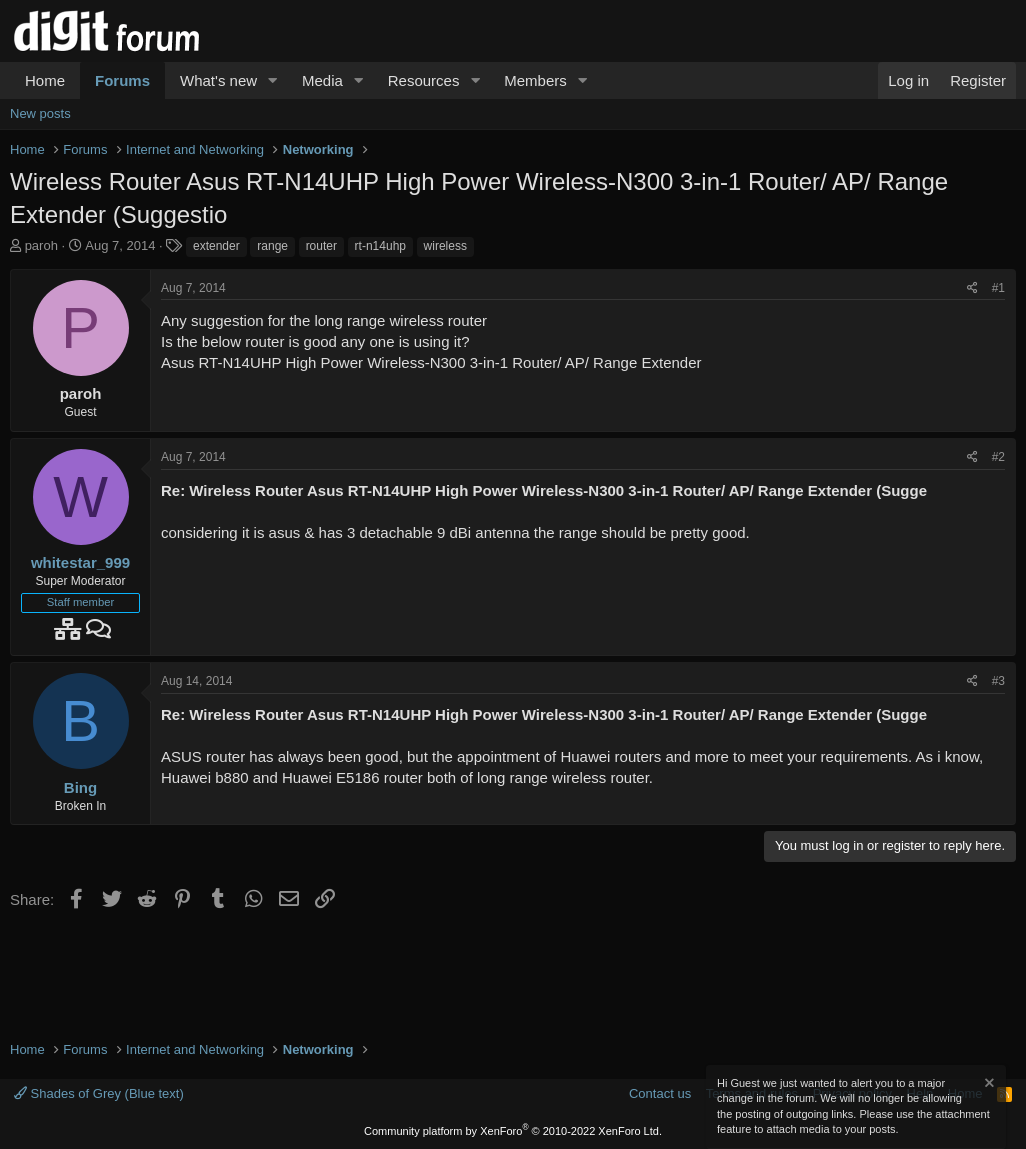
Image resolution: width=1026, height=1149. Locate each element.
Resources (424, 80)
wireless (445, 246)
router (321, 246)
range (272, 246)
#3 (998, 681)
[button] (273, 80)
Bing (80, 787)
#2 (998, 457)
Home (45, 80)
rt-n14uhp (380, 246)
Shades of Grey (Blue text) (99, 1093)
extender (216, 246)
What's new (218, 80)
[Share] (972, 288)
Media (322, 80)
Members (535, 80)
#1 (998, 288)
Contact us (660, 1093)
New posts (40, 113)
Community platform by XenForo (513, 1131)
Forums (122, 80)
